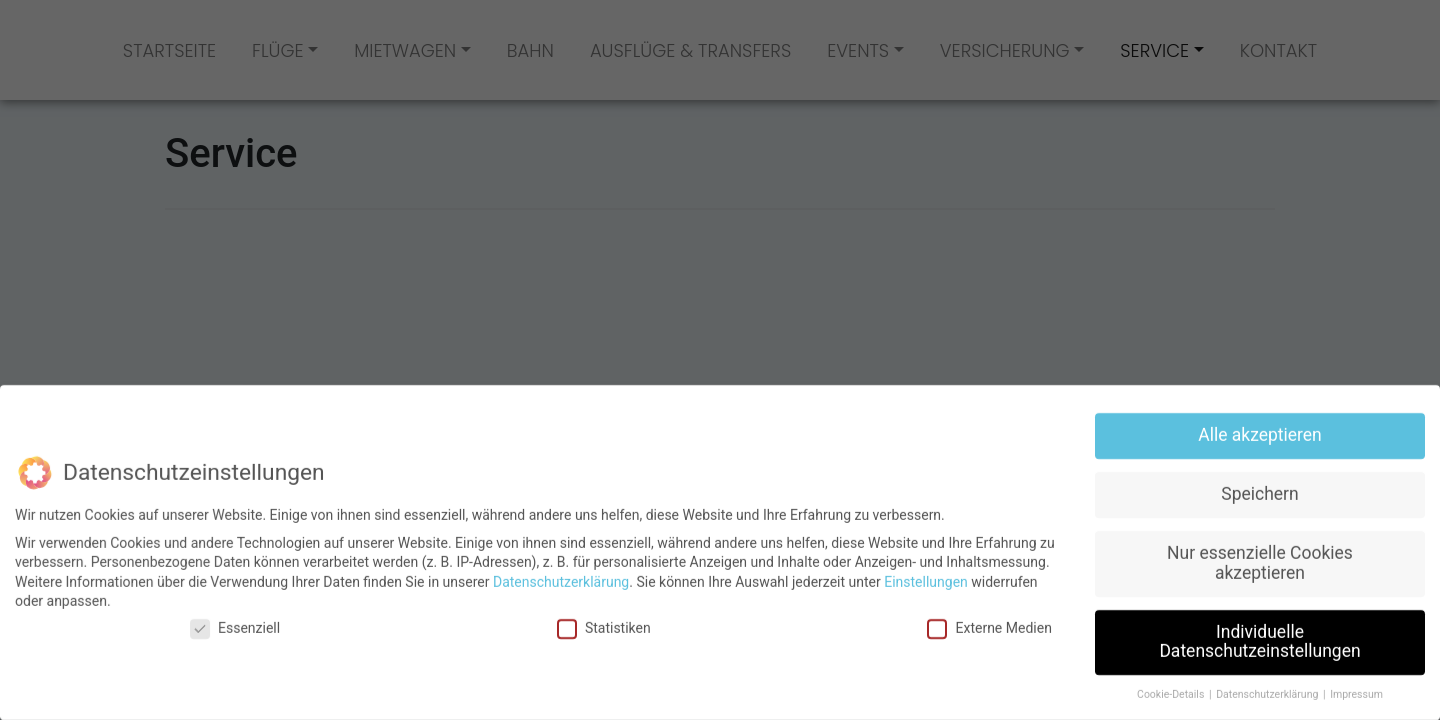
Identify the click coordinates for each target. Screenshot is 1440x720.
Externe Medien (989, 618)
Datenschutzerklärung (561, 572)
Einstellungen (926, 572)
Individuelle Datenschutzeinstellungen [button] (1259, 632)
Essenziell (235, 618)
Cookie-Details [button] (1172, 685)
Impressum (1356, 685)
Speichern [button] (1259, 485)
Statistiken (604, 618)
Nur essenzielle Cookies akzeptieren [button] (1260, 554)
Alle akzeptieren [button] (1260, 426)
